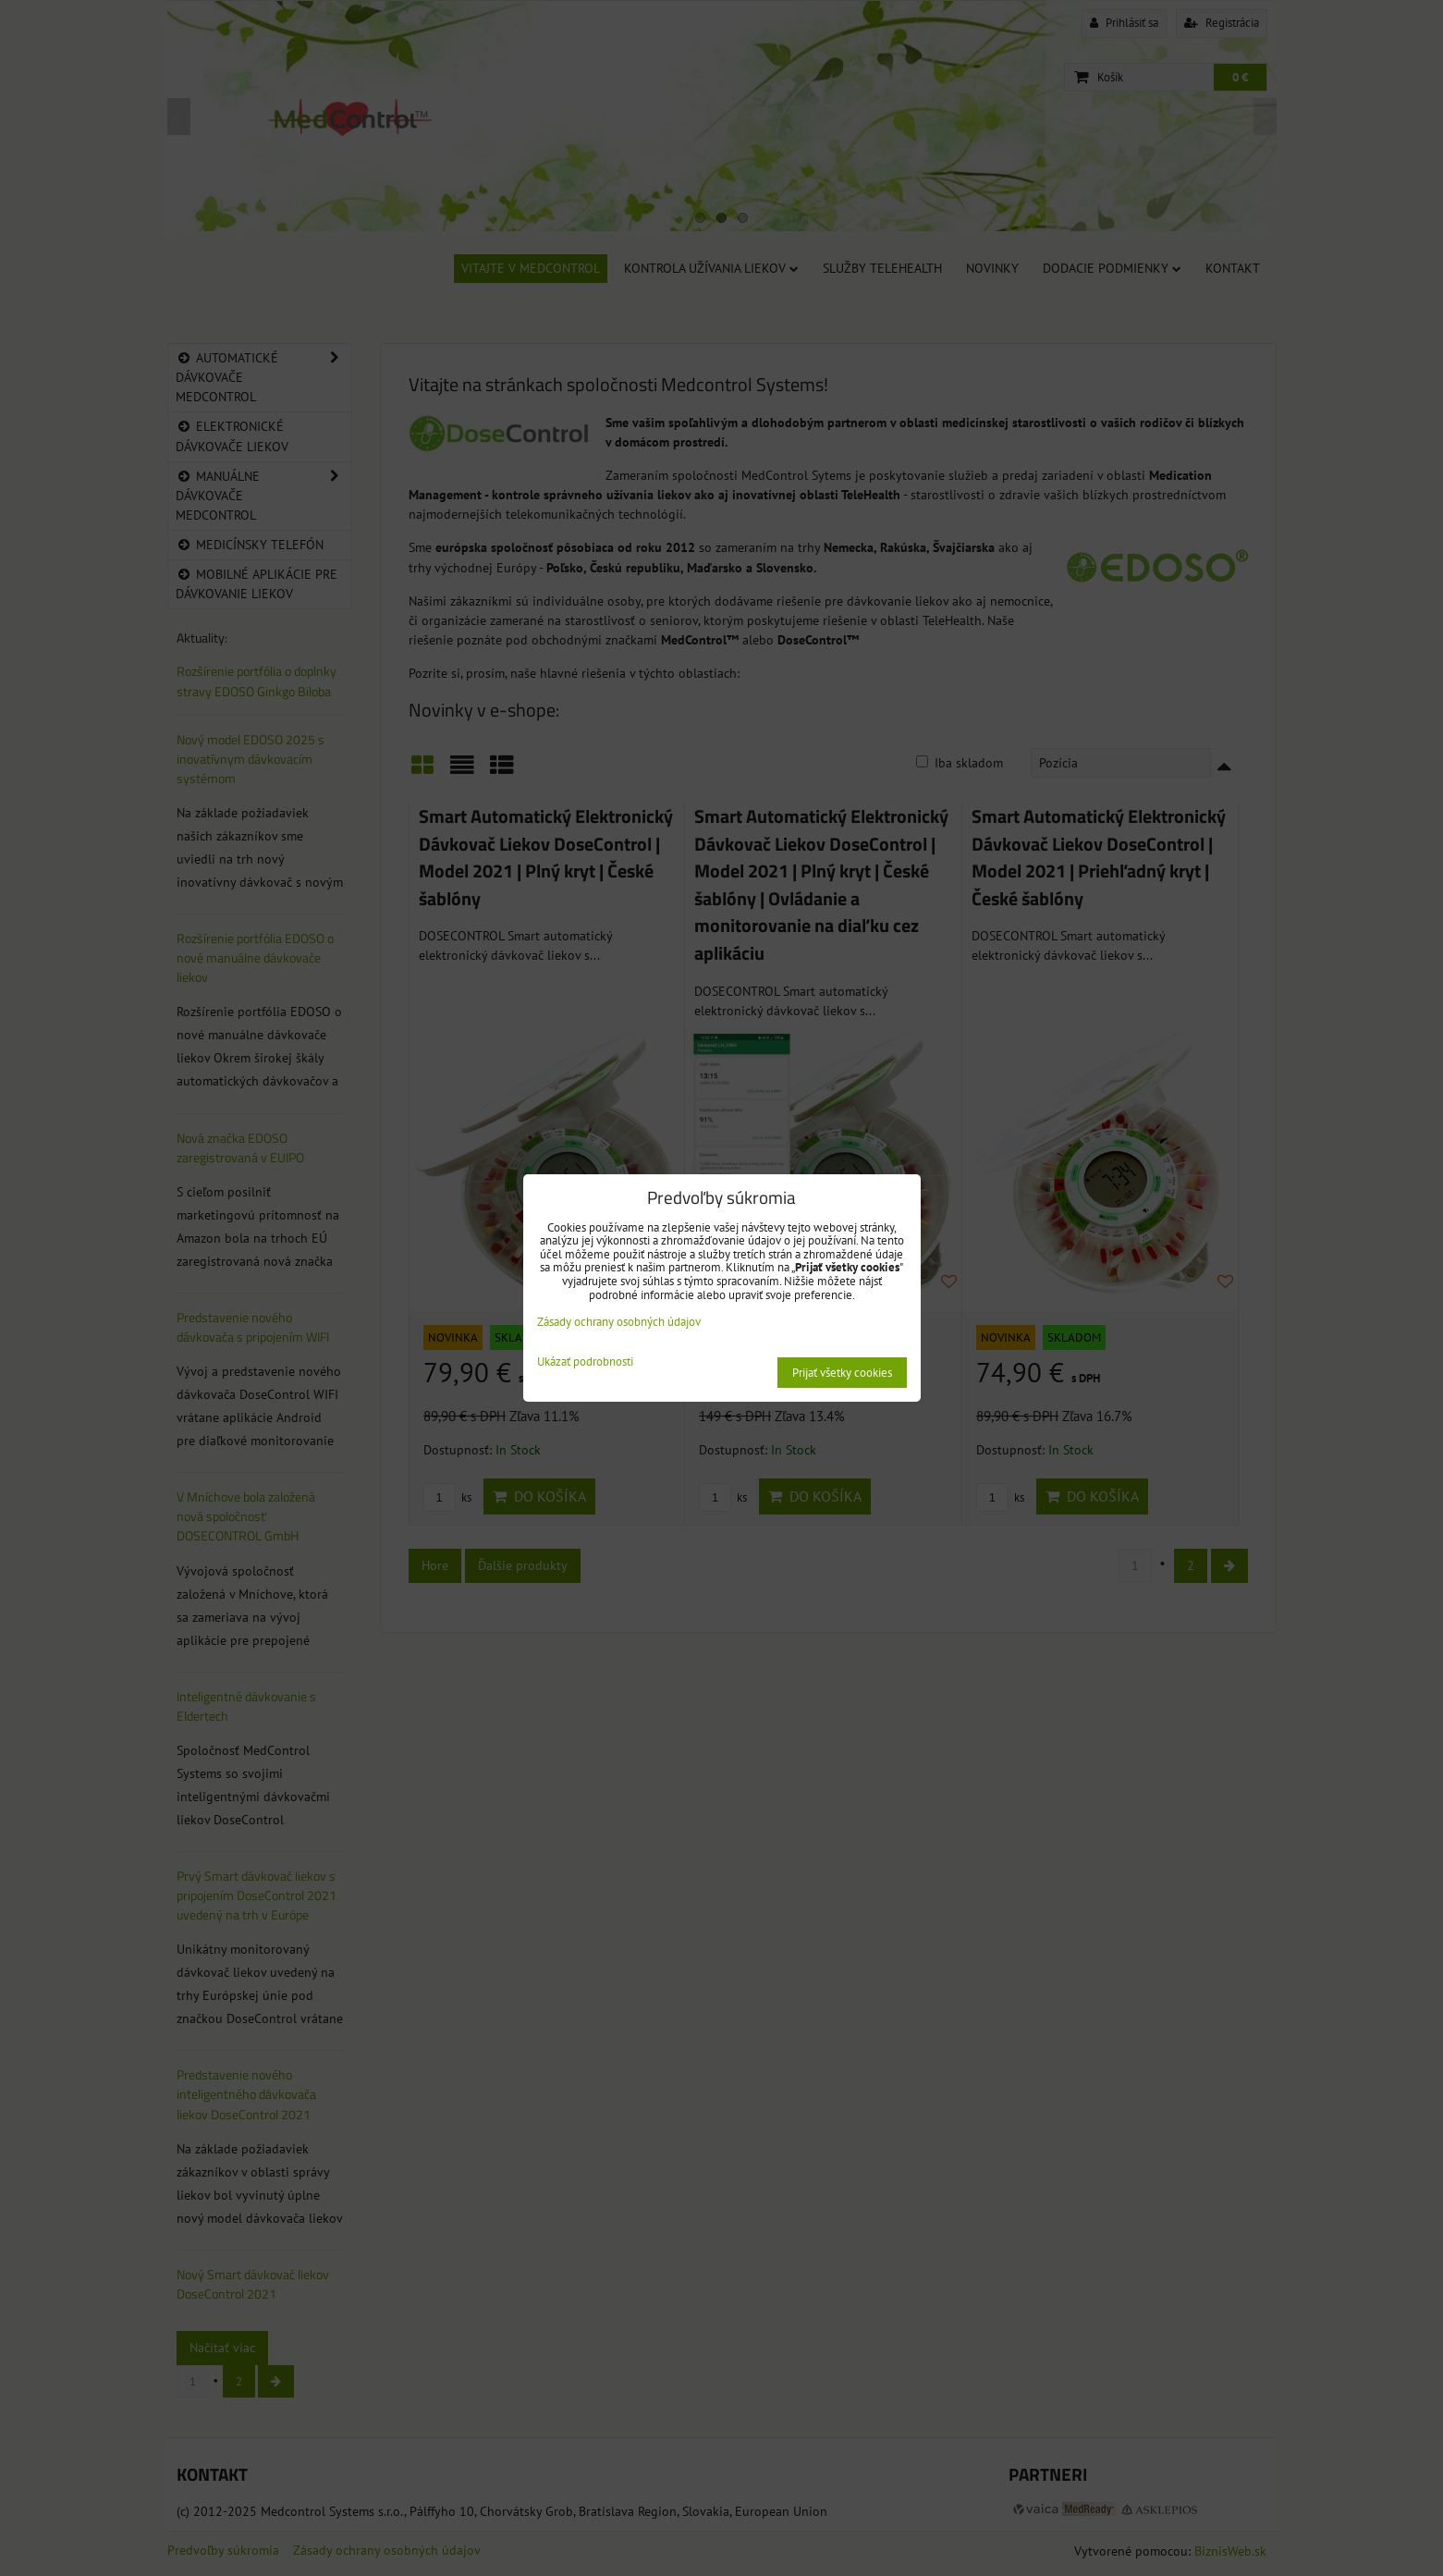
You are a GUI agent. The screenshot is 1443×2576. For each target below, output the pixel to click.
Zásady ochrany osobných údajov (619, 1322)
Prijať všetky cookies (842, 1372)
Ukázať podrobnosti (585, 1362)
